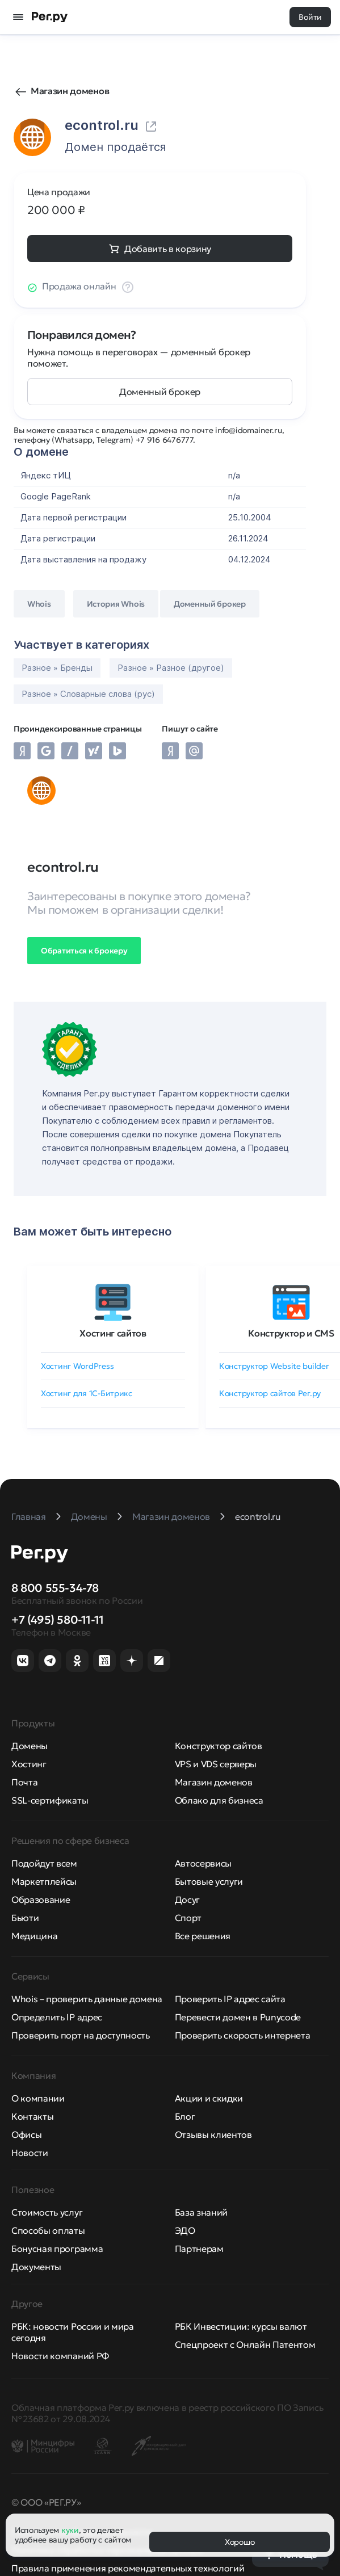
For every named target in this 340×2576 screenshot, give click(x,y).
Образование (40, 1899)
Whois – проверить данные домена (86, 1999)
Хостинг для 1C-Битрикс (86, 1393)
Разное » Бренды (57, 667)
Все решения (202, 1936)
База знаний (201, 2212)
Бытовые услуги (209, 1881)
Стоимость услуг (46, 2212)
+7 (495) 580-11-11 (57, 1619)
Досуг (187, 1899)
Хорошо (239, 2542)
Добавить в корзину (167, 248)
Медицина (34, 1936)
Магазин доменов (70, 90)
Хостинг (29, 1764)
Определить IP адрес (56, 2017)
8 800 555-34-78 (55, 1588)
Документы (36, 2266)
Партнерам (199, 2248)
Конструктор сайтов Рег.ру (270, 1393)
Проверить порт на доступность (80, 2035)
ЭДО (185, 2230)
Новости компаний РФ (60, 2355)
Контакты (32, 2116)
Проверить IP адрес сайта (230, 1999)
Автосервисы (203, 1863)
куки (70, 2530)
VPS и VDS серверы (216, 1764)
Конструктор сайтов (218, 1745)
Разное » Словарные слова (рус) (88, 693)
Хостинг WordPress (77, 1366)
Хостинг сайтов (112, 1333)
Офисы (26, 2134)
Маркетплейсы (44, 1881)
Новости (29, 2152)
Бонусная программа (57, 2248)
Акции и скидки (209, 2098)
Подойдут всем (44, 1863)
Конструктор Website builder (274, 1366)
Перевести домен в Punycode (238, 2017)
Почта (24, 1782)
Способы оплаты (48, 2230)
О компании (38, 2098)
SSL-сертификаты (49, 1800)
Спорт (188, 1917)
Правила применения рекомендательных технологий (127, 2568)
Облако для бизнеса (219, 1800)
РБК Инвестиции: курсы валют (241, 2326)
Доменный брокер (159, 391)
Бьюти (25, 1917)
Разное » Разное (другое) (170, 667)
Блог (185, 2116)
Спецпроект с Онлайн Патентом (245, 2344)
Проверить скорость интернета (242, 2035)
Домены (29, 1745)
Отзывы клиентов (213, 2134)
